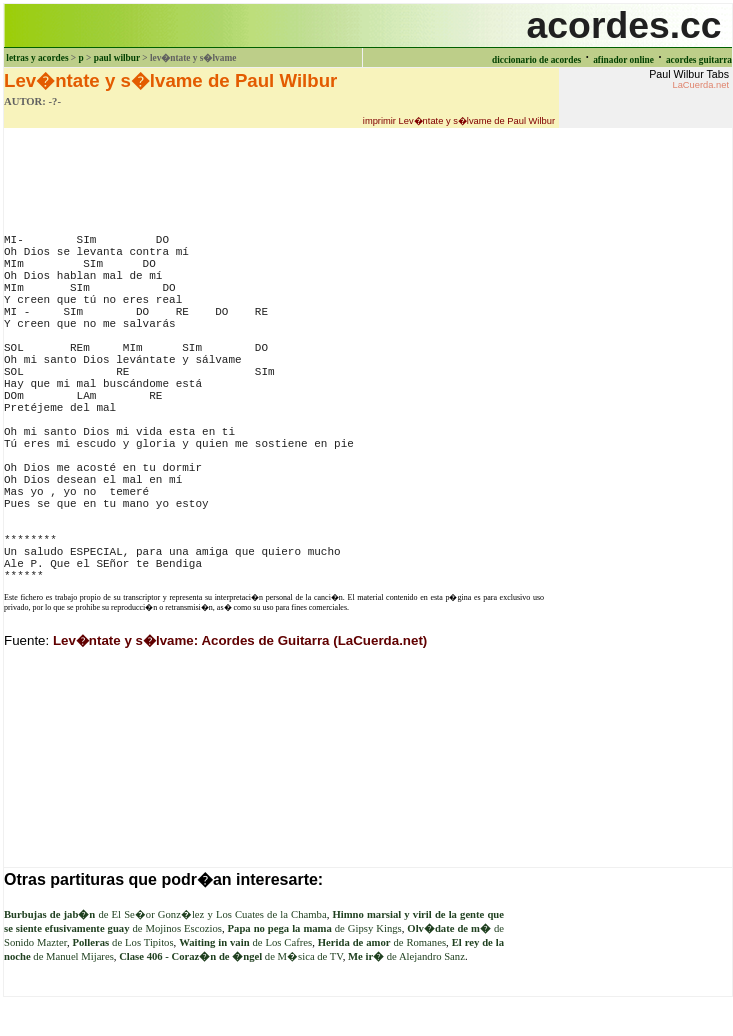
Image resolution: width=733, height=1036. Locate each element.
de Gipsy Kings (315, 928)
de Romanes (382, 942)
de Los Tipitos (122, 942)
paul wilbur (117, 58)
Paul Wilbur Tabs (689, 79)
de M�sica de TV (231, 956)
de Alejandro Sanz (406, 956)
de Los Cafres (245, 942)
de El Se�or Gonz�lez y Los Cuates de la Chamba (165, 914)
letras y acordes (37, 58)
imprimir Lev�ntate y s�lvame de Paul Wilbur (459, 121)
